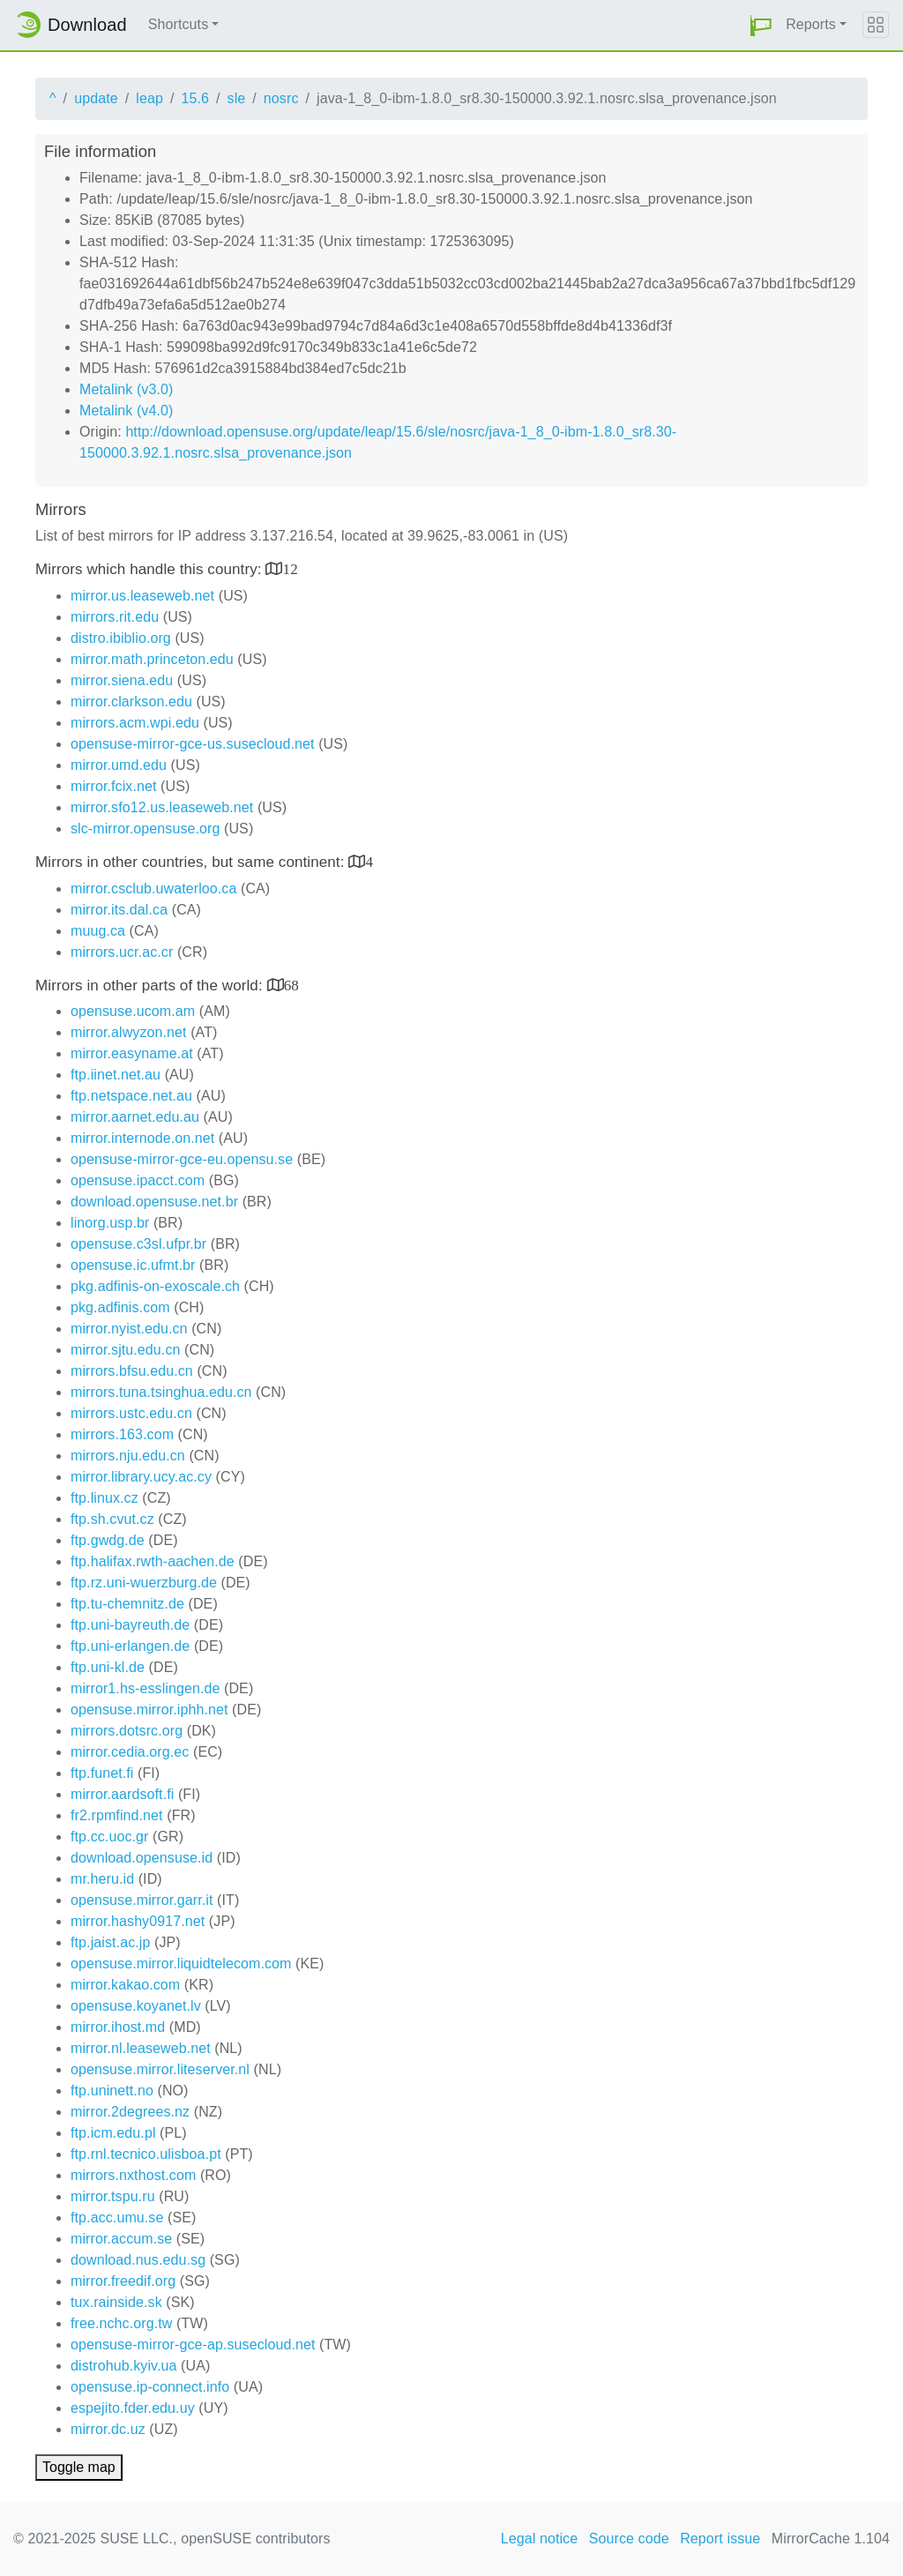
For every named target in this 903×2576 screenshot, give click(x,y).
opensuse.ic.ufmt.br (133, 1265)
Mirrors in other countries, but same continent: (191, 862)
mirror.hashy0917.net (138, 1921)
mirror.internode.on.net (142, 1138)
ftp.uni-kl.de (108, 1667)
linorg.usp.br (110, 1222)
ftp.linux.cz (104, 1497)
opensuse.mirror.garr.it (142, 1900)
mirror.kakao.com (125, 1984)
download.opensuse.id (142, 1857)
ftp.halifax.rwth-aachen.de (153, 1561)
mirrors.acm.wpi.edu (135, 722)
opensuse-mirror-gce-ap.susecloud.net (193, 2344)
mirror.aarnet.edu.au (135, 1116)
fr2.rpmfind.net (117, 1815)
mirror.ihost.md (118, 2027)
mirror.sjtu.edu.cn (126, 1349)
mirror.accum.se (121, 2238)
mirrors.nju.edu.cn (128, 1455)
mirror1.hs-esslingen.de (145, 1688)
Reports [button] (811, 24)
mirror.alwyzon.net (129, 1032)
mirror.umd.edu (119, 765)
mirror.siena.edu (122, 680)
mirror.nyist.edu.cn (129, 1328)
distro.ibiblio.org (121, 638)
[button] (761, 25)
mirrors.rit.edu (115, 616)
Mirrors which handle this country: (150, 569)
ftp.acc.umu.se (117, 2217)
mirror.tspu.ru (113, 2196)
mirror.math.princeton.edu (152, 659)
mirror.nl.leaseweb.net (141, 2048)
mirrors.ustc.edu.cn (131, 1413)
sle (237, 98)
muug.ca (98, 930)
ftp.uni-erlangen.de (130, 1646)
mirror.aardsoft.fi (122, 1794)
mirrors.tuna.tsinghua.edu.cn (161, 1392)
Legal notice (539, 2538)
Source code (629, 2538)
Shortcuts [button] (178, 24)
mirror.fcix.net (114, 786)
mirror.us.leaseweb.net (142, 595)
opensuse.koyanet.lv (136, 2005)
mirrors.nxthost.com (133, 2175)
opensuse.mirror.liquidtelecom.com (181, 1963)
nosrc (281, 98)
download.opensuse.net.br (154, 1201)
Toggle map (79, 2467)
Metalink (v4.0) (126, 410)
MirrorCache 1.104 (831, 2538)
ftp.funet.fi (102, 1773)
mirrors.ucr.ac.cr (122, 952)
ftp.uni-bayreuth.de (130, 1624)
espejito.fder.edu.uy (133, 2408)
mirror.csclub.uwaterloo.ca (153, 888)
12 (290, 568)
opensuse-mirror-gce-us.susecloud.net (193, 743)
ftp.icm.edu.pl (113, 2132)
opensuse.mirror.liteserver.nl (160, 2069)
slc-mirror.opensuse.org (145, 828)
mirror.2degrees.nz (130, 2111)
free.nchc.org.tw (121, 2323)
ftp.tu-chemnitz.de (127, 1603)
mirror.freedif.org (123, 2281)
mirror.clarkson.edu (131, 701)
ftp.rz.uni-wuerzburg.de (144, 1582)
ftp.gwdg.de (108, 1540)
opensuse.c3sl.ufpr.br (138, 1243)
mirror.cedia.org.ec (130, 1751)
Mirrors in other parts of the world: (151, 985)
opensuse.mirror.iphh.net (149, 1709)
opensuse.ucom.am (133, 1011)
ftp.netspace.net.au (131, 1095)
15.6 (195, 98)
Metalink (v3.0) (126, 389)
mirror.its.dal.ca (119, 909)
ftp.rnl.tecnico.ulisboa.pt (146, 2154)
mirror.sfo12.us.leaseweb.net (162, 807)
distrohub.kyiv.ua (124, 2365)
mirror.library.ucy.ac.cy (141, 1476)
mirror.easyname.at (132, 1053)
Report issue (720, 2538)
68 (291, 984)
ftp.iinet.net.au (115, 1074)
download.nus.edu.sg (138, 2259)
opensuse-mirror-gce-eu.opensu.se (182, 1159)
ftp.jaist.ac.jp (110, 1942)
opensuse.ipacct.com (138, 1180)
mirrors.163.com (122, 1434)
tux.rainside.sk (116, 2302)
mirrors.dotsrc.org (127, 1730)
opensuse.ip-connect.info (150, 2386)
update (96, 98)
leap (149, 98)
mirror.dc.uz (108, 2429)
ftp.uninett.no (112, 2090)
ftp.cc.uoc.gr (109, 1836)
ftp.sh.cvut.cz (112, 1519)
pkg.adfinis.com (120, 1307)
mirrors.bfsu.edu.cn (132, 1370)
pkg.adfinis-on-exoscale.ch (155, 1286)
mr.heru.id (102, 1878)
